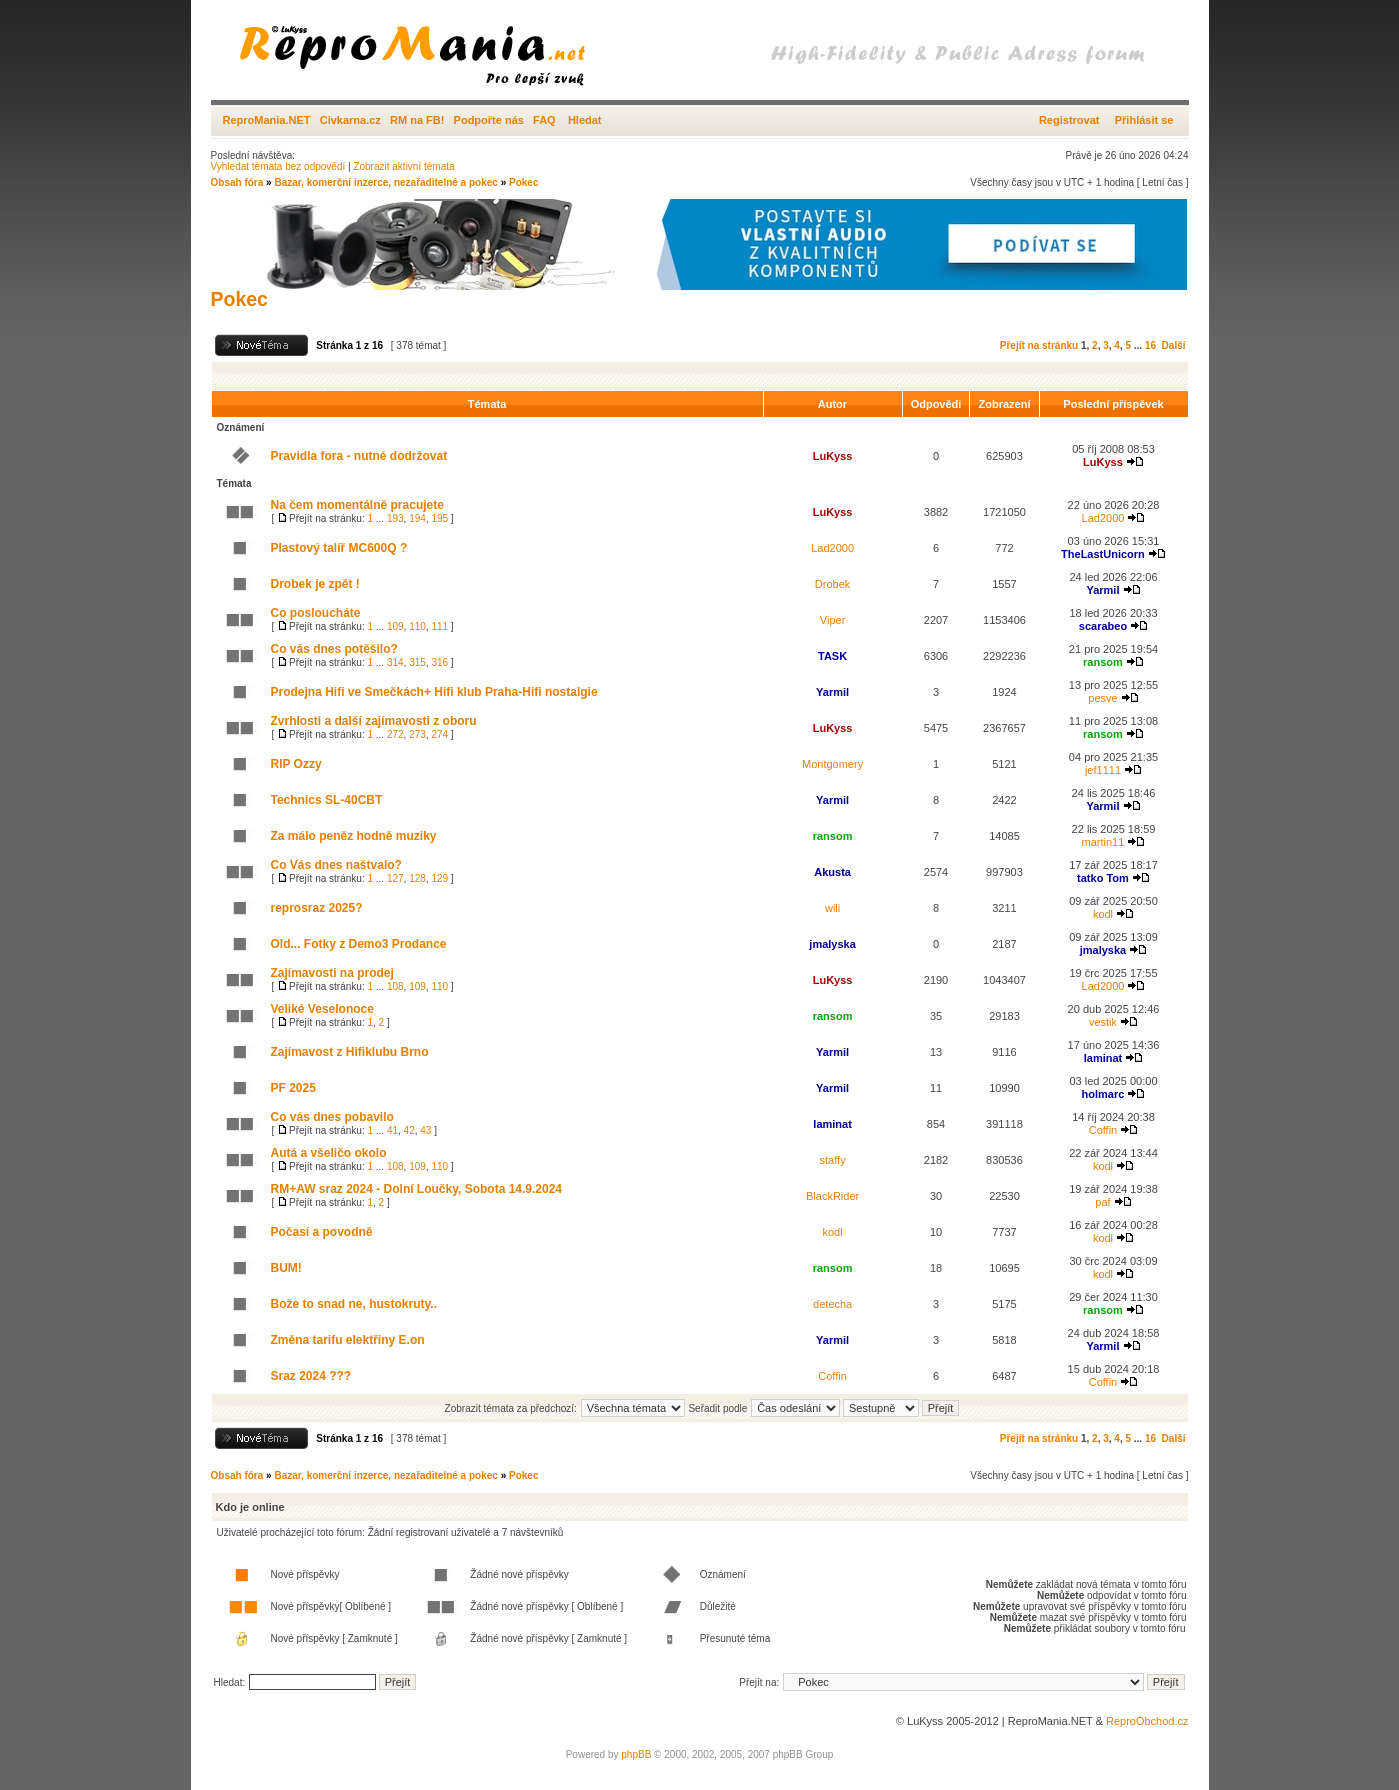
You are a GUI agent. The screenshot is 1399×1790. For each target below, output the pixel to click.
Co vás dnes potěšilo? (334, 649)
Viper (832, 620)
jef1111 (1103, 770)
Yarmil (1102, 590)
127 (395, 878)
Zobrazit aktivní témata (403, 166)
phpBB (636, 1754)
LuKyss (833, 456)
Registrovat (1069, 120)
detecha (832, 1304)
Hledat (585, 120)
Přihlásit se (1144, 120)
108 (395, 986)
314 (395, 662)
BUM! (286, 1268)
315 (417, 662)
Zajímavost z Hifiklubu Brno (350, 1052)
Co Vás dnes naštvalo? (336, 865)
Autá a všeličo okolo (329, 1153)
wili (832, 908)
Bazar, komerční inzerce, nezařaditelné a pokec (385, 182)
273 (417, 734)
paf (1102, 1202)
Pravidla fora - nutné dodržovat (359, 456)
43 (425, 1130)
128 (417, 878)
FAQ (544, 120)
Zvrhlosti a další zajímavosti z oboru (374, 721)
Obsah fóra (237, 182)
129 (439, 878)
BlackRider (832, 1196)
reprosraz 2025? (317, 908)
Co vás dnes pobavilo (332, 1117)
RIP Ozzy (296, 764)
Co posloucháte (316, 613)
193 (395, 518)
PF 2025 (293, 1088)
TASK (832, 656)
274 (439, 734)
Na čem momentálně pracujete (357, 505)
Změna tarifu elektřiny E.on (348, 1340)
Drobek (832, 584)
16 (1150, 345)
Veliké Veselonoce (322, 1009)
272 (395, 734)
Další (1174, 345)
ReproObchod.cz (1147, 1721)
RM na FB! (417, 120)
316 (439, 662)
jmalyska (832, 944)
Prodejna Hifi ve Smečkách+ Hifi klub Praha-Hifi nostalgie (434, 692)
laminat (1103, 1058)
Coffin (1103, 1130)
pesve (1102, 698)
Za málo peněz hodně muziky (354, 836)
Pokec (523, 182)
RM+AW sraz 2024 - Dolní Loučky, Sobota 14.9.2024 (417, 1189)
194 (417, 518)
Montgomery (832, 764)
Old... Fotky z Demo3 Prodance (359, 944)
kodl (1103, 914)
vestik (1103, 1022)
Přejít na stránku (1039, 345)
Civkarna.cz (350, 120)
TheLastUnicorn (1103, 554)
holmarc (1103, 1094)
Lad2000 (1103, 518)
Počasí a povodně (322, 1232)
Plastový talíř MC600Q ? (339, 548)
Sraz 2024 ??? (311, 1376)
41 (392, 1130)
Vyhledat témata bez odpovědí (278, 166)
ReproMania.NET (267, 120)
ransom (1103, 662)
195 (439, 518)
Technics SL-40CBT (327, 800)
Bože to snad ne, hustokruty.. (354, 1304)
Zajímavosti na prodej (332, 973)
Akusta (832, 872)
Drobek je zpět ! (315, 584)
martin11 (1103, 842)
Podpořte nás (489, 120)
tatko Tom (1103, 878)
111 (439, 626)
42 (409, 1130)
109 (395, 626)
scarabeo (1103, 626)
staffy (833, 1160)
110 (417, 626)
